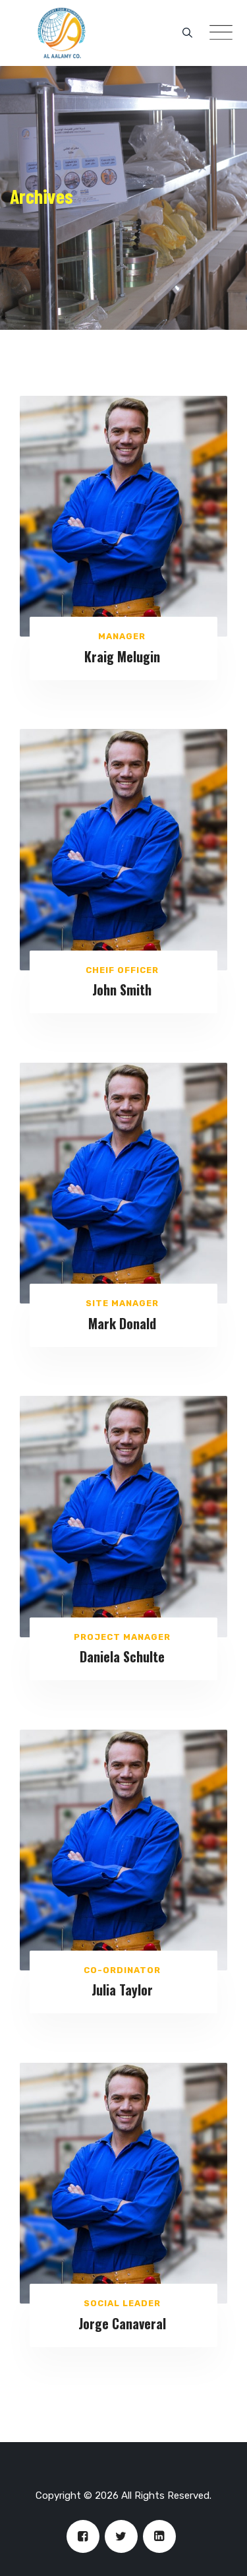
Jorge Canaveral (122, 2323)
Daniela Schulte (122, 1656)
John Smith (121, 989)
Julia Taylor (122, 1989)
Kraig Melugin (122, 656)
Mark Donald (122, 1323)
